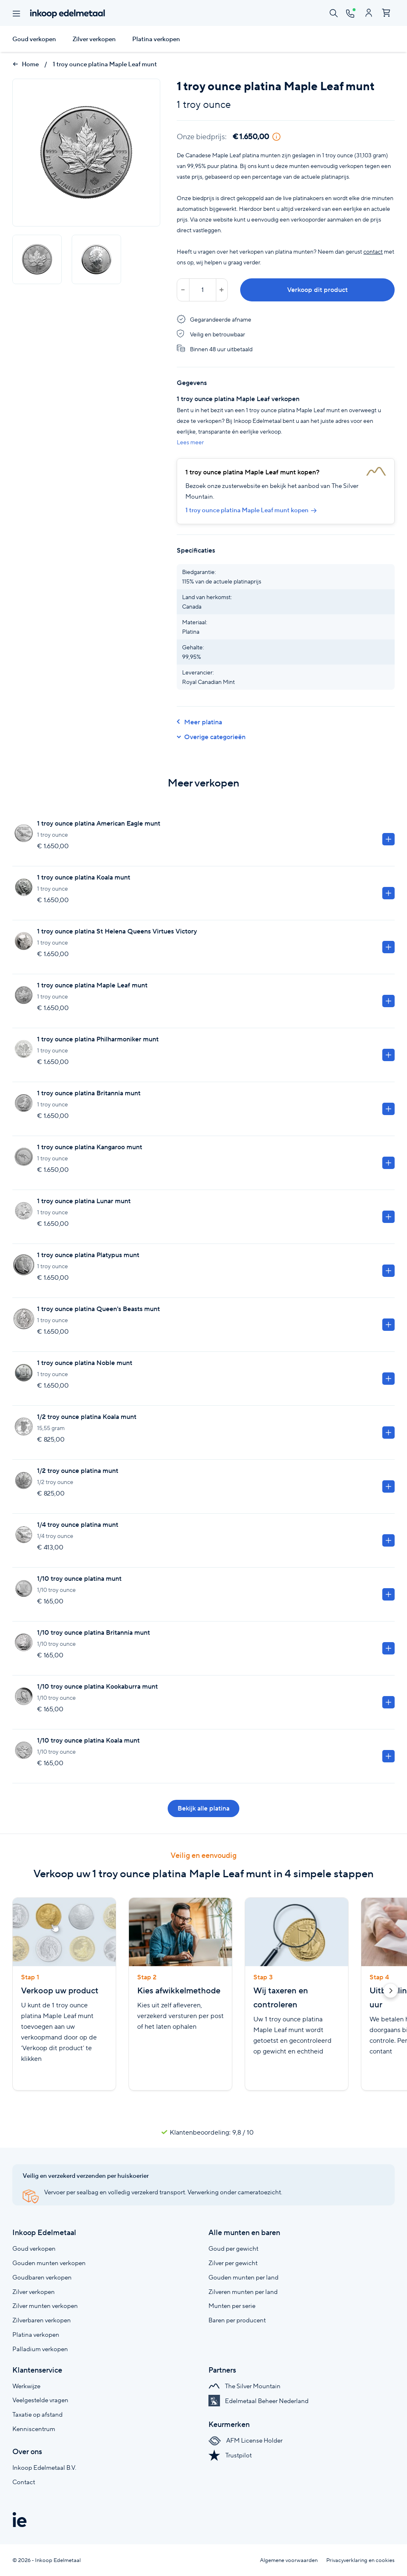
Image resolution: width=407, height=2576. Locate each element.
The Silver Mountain (244, 2386)
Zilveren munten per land (243, 2291)
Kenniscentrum (33, 2428)
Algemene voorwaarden (289, 2560)
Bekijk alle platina (203, 1808)
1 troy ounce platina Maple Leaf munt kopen (251, 510)
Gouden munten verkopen (49, 2263)
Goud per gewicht (233, 2248)
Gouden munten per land (243, 2277)
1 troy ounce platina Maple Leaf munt (105, 64)
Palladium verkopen (40, 2349)
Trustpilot (230, 2455)
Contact (23, 2482)
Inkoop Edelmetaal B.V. (44, 2467)
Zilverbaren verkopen (41, 2320)
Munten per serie (231, 2305)
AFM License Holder (245, 2440)
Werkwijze (26, 2386)
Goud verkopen (34, 39)
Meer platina (199, 722)
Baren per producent (237, 2320)
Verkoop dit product (317, 289)
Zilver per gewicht (232, 2263)
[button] (390, 1992)
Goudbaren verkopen (42, 2277)
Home (25, 64)
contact (373, 251)
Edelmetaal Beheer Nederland (258, 2400)
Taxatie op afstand (37, 2414)
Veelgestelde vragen (40, 2400)
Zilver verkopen (94, 39)
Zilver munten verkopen (45, 2305)
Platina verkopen (156, 39)
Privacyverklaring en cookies (360, 2560)
